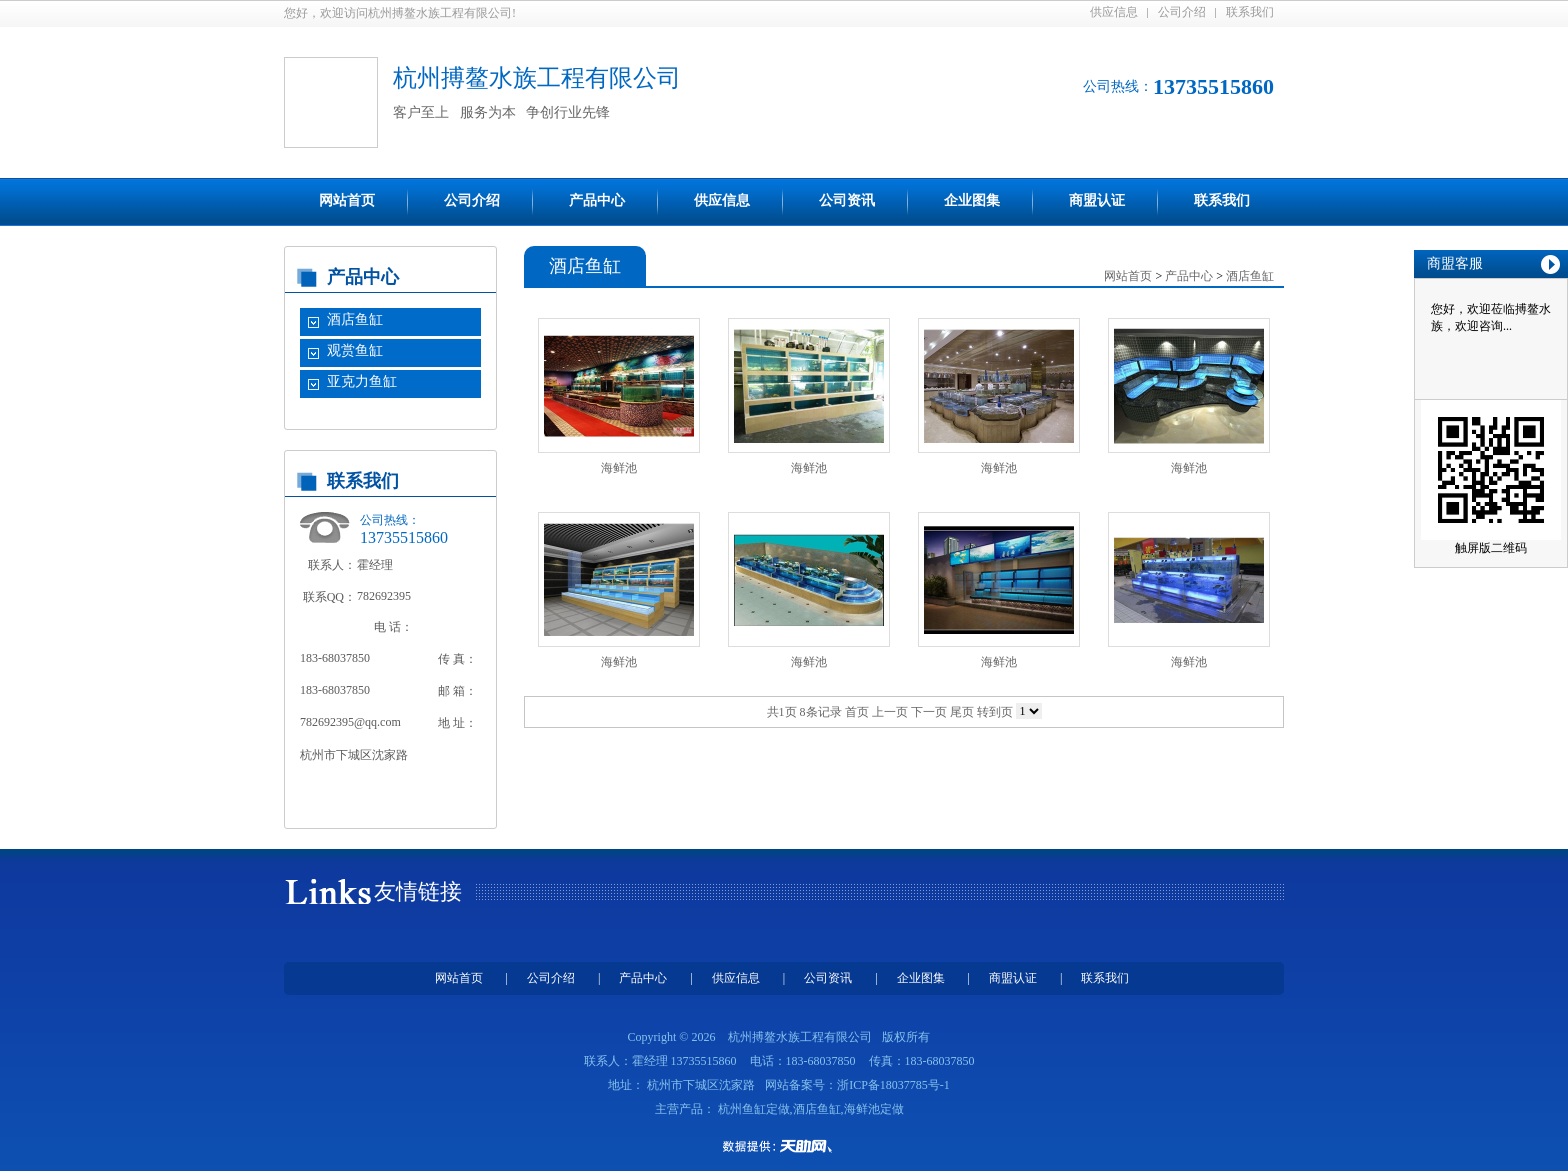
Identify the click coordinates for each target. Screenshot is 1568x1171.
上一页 (890, 712)
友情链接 (418, 891)
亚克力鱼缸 (362, 381)
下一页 (929, 712)
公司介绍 (1182, 12)
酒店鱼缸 (355, 319)
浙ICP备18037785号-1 (893, 1085)
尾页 (962, 712)
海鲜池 (619, 468)
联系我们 (1250, 12)
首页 (857, 712)
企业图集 (972, 200)
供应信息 (1114, 12)
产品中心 (597, 200)
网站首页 (347, 200)
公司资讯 (847, 200)
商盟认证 (1097, 200)
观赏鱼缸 (355, 350)
